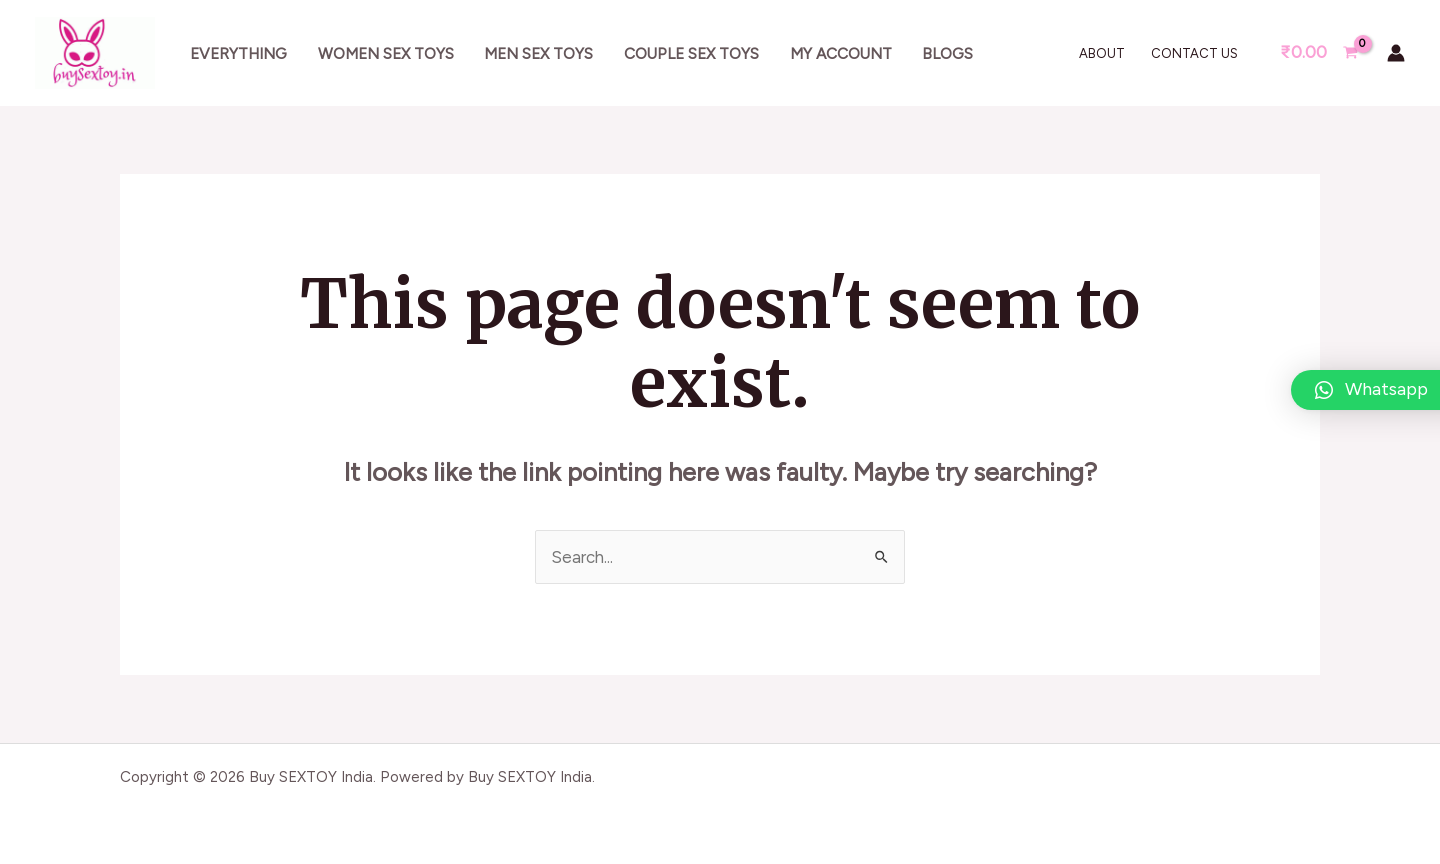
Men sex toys (538, 53)
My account (841, 53)
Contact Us (1194, 53)
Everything (238, 53)
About (1102, 53)
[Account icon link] (1396, 53)
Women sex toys (386, 53)
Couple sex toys (691, 53)
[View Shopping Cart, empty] (1319, 52)
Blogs (947, 53)
